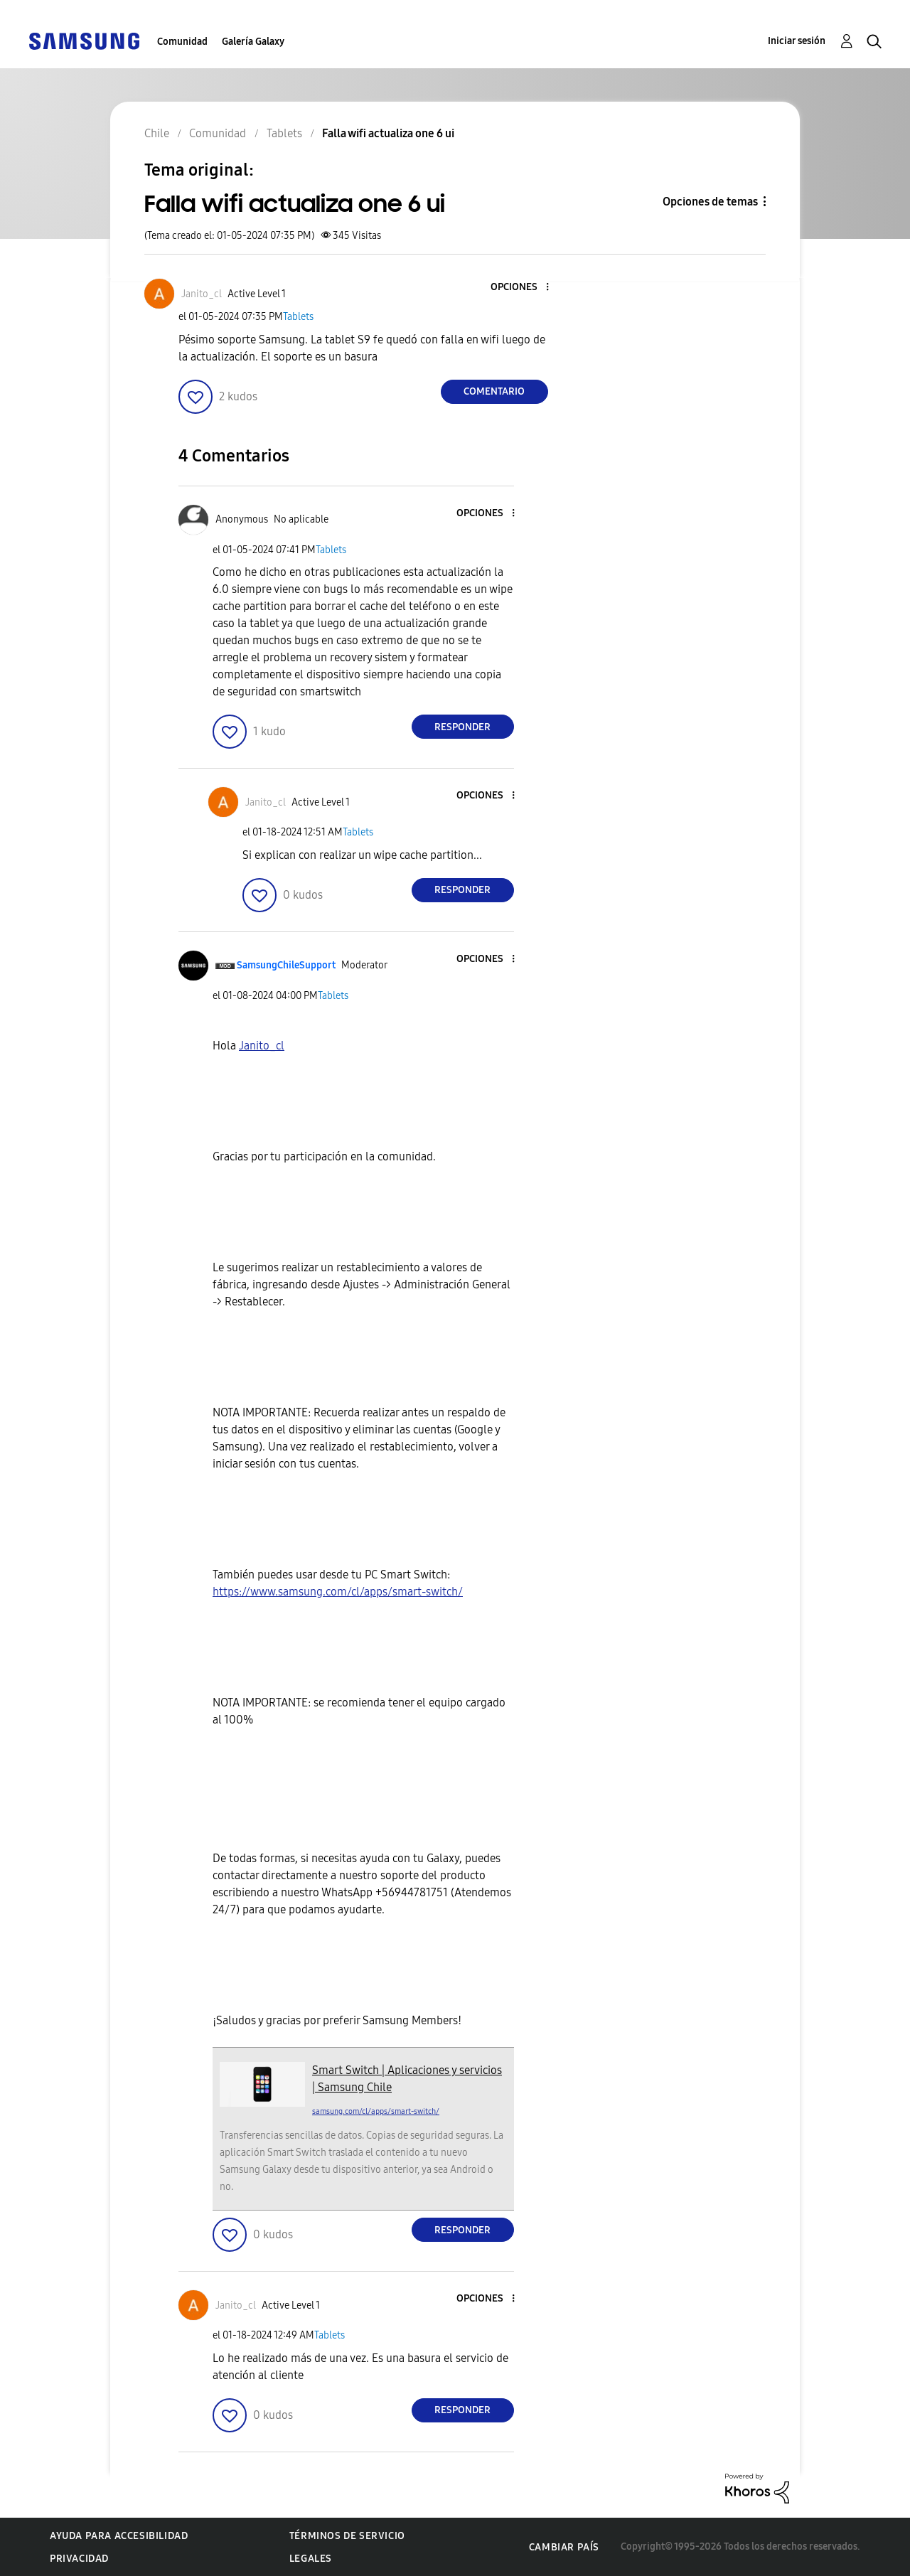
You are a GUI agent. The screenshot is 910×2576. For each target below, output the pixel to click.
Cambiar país (564, 2547)
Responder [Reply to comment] (462, 727)
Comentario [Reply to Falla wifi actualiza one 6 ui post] (494, 391)
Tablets (298, 317)
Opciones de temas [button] (710, 201)
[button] (523, 287)
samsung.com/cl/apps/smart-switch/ (375, 2111)
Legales (310, 2559)
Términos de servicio (347, 2536)
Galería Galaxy (253, 42)
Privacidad (79, 2559)
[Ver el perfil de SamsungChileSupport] (286, 965)
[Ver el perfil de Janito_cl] (201, 294)
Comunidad (182, 42)
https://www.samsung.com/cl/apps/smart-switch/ (338, 1591)
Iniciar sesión (796, 41)
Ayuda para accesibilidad (119, 2536)
